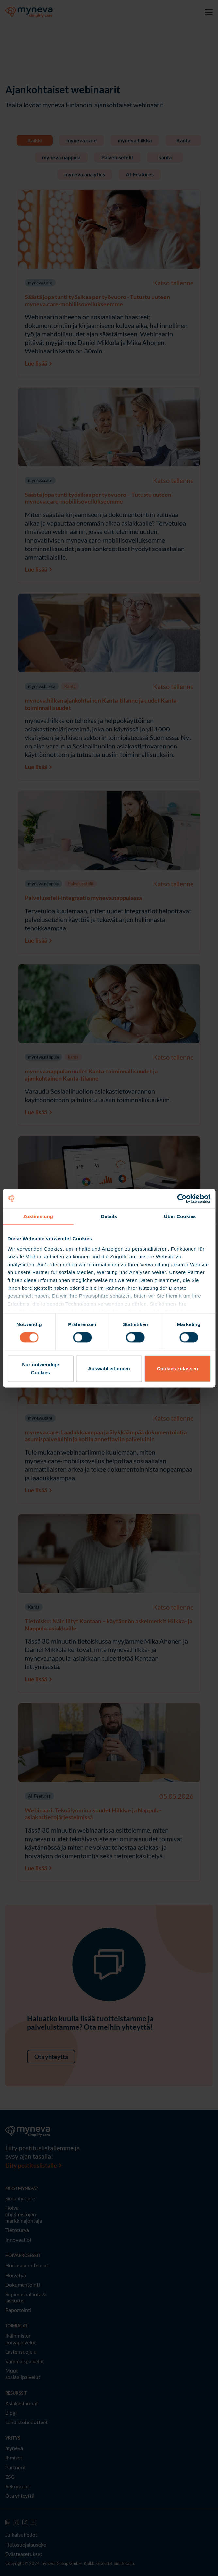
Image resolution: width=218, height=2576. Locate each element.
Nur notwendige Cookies (40, 1368)
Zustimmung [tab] (38, 1216)
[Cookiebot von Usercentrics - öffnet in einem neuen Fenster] (181, 1198)
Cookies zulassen (177, 1368)
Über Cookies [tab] (180, 1216)
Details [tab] (109, 1216)
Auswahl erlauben (109, 1368)
